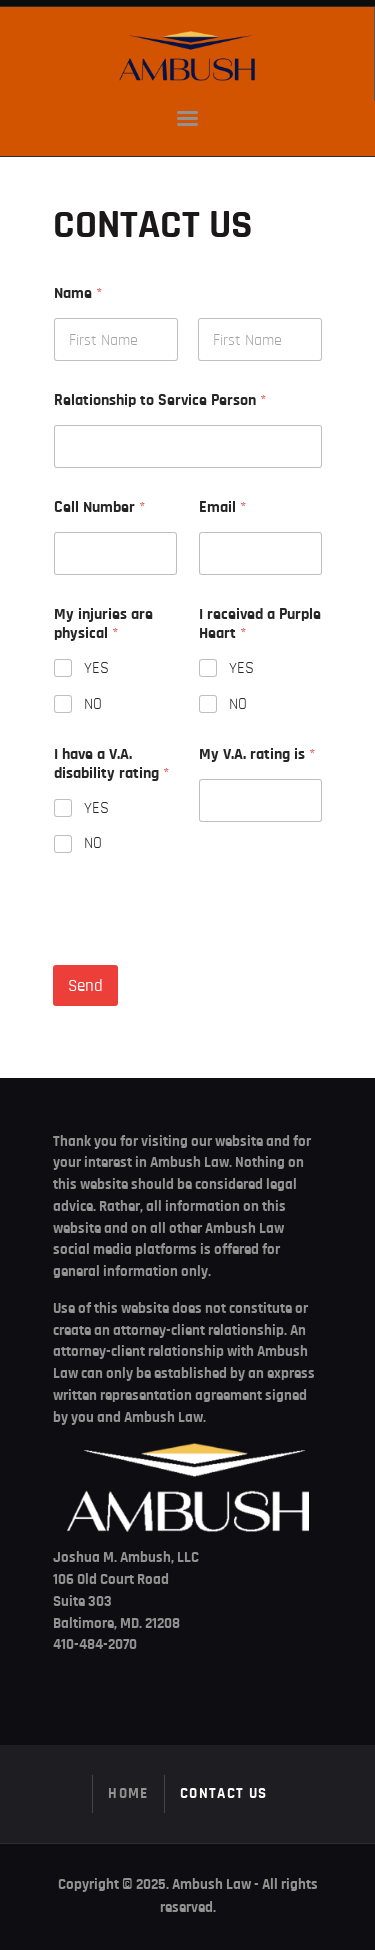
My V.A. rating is (257, 754)
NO (93, 704)
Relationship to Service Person (160, 400)
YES (96, 668)
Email (223, 507)
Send (85, 985)
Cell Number (100, 507)
